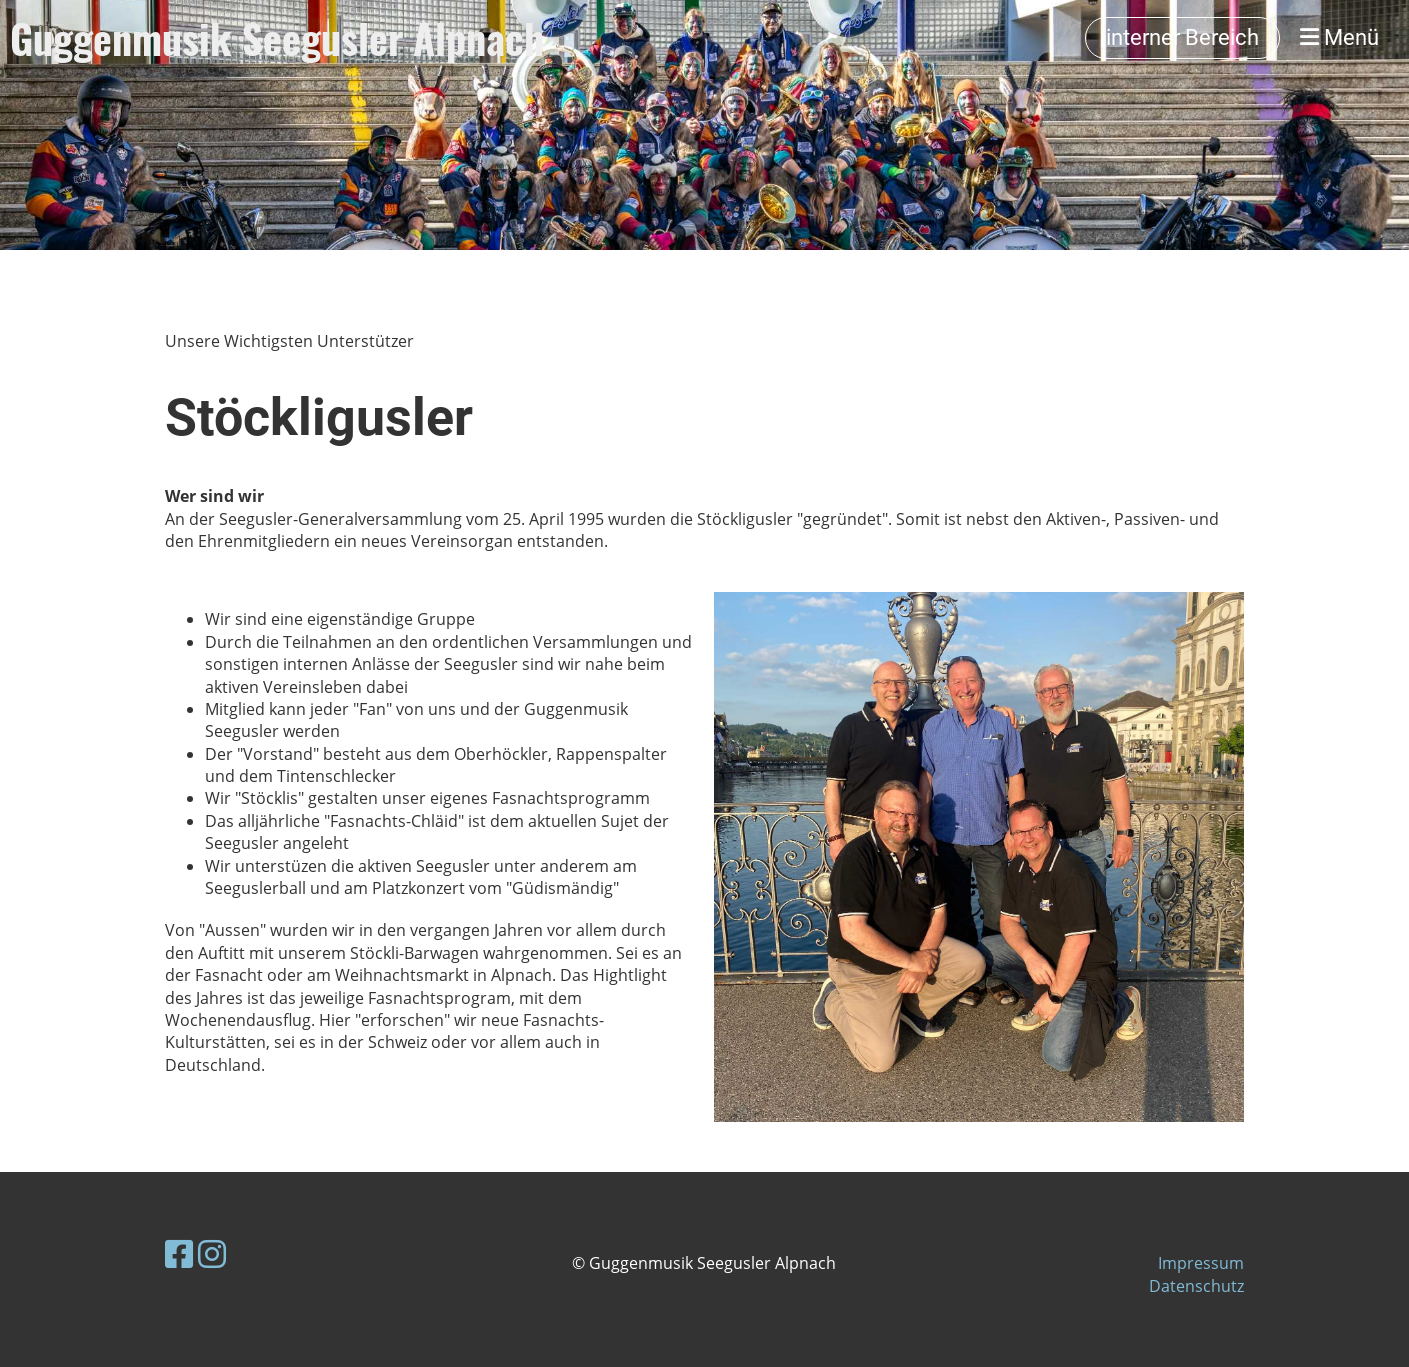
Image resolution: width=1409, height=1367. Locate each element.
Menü (1339, 37)
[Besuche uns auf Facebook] (179, 1253)
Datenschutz (1196, 1286)
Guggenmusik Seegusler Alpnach (277, 38)
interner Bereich (1182, 37)
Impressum (1201, 1263)
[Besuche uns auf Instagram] (212, 1253)
